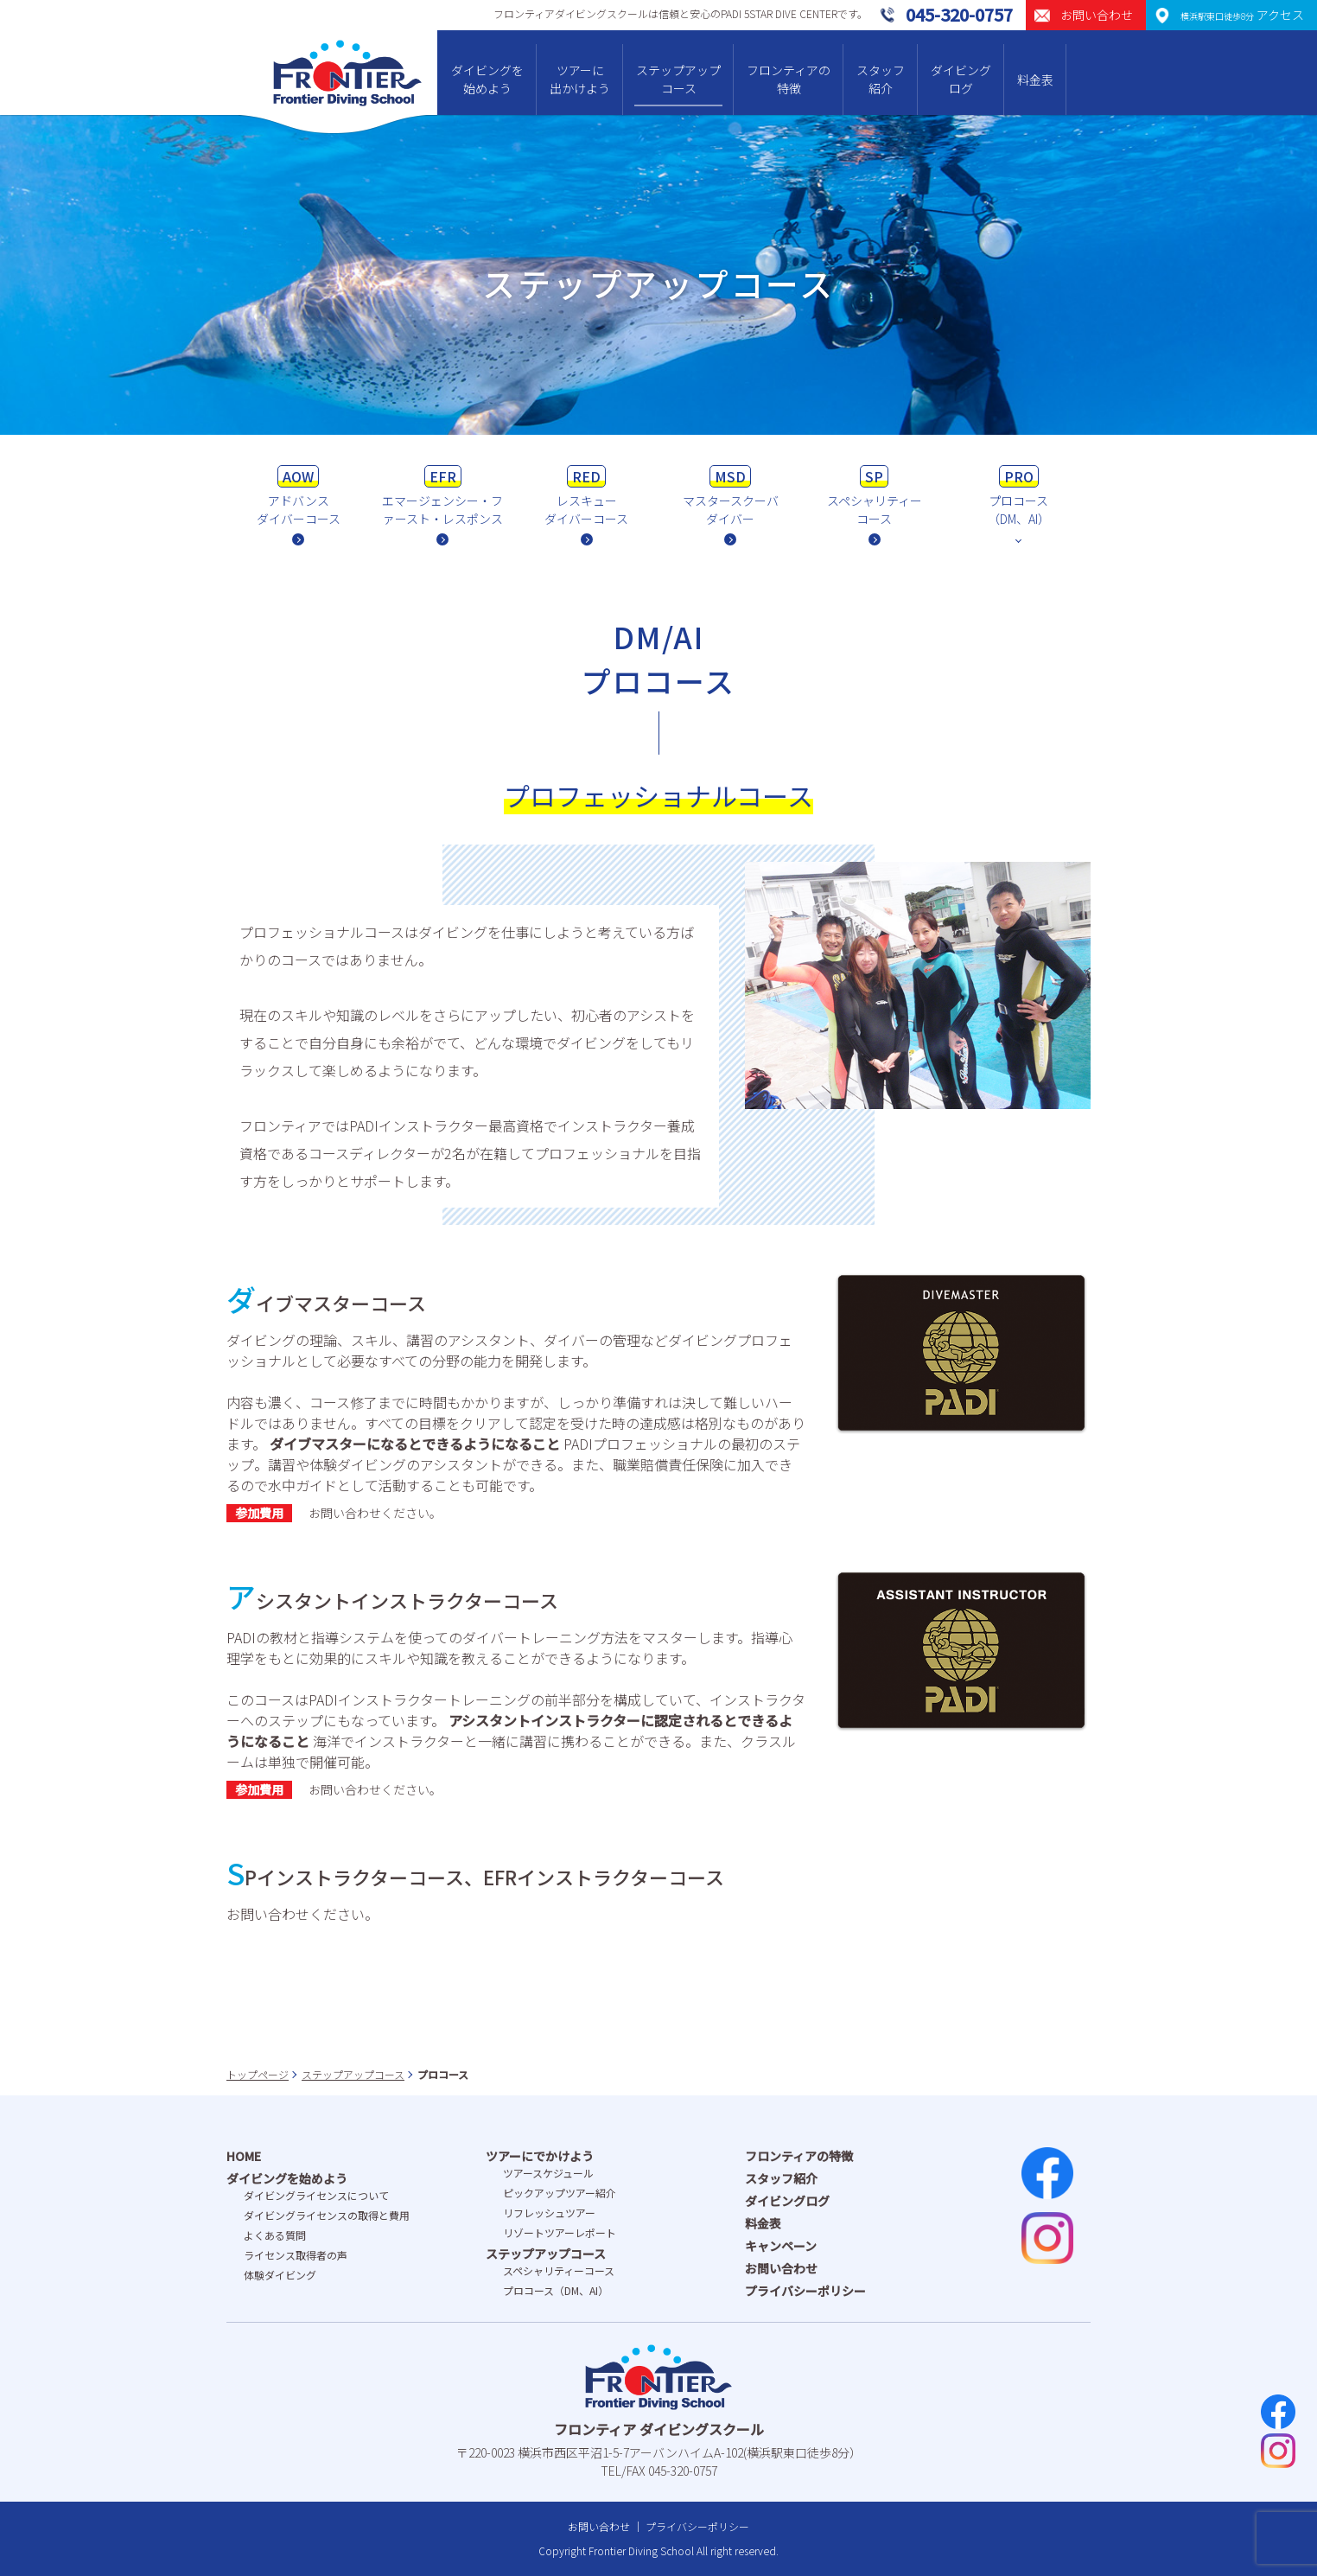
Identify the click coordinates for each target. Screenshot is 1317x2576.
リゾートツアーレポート (559, 2232)
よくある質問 (275, 2235)
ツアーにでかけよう (540, 2156)
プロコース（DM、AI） (555, 2290)
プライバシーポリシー (805, 2290)
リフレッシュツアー (549, 2212)
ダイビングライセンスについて (316, 2195)
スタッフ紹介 (880, 79)
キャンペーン (781, 2245)
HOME (243, 2156)
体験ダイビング (280, 2274)
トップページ (257, 2074)
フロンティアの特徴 (788, 79)
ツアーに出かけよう (580, 79)
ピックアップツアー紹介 (559, 2192)
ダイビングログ (961, 79)
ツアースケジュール (548, 2172)
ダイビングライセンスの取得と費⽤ (327, 2215)
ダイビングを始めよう (487, 79)
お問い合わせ (781, 2268)
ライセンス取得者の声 (295, 2255)
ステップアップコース (678, 79)
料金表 (1035, 79)
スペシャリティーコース (558, 2270)
